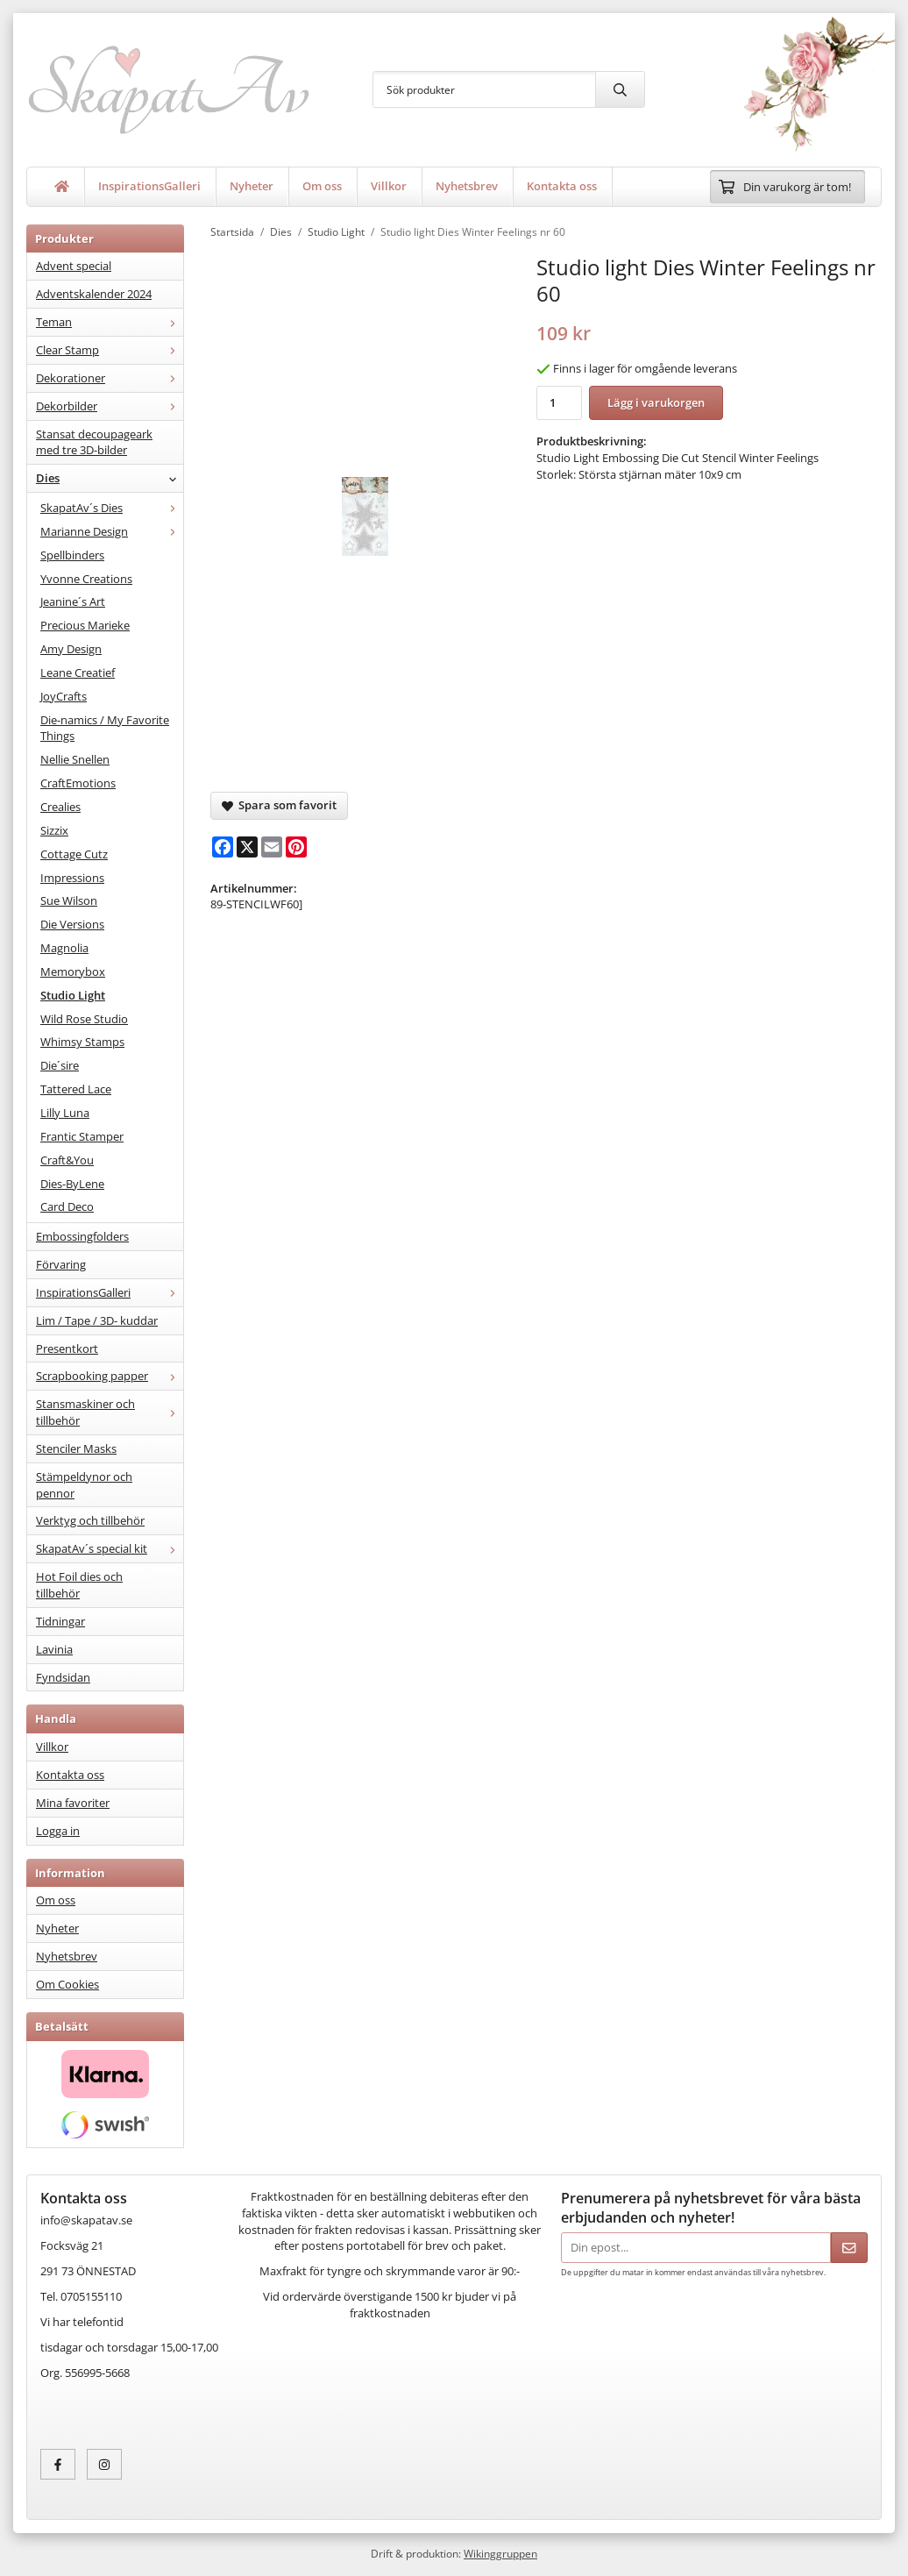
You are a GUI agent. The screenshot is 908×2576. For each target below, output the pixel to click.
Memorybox (72, 971)
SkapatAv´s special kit (109, 1548)
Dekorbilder (109, 406)
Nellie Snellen (75, 759)
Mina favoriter (73, 1803)
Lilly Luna (64, 1113)
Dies (109, 478)
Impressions (72, 878)
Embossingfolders (82, 1236)
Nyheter (251, 186)
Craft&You (67, 1160)
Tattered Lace (75, 1089)
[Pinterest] (296, 846)
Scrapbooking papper (109, 1376)
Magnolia (64, 948)
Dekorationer (109, 378)
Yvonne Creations (86, 579)
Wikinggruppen (500, 2553)
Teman (109, 322)
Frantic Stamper (82, 1136)
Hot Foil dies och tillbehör (79, 1585)
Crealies (60, 807)
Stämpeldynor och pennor (84, 1485)
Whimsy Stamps (82, 1042)
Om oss (322, 186)
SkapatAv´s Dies (111, 508)
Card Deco (67, 1206)
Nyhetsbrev (467, 186)
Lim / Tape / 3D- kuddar (97, 1320)
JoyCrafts (63, 696)
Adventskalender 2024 (94, 294)
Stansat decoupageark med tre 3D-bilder (94, 442)
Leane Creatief (77, 672)
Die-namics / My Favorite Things (104, 728)
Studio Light (72, 995)
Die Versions (72, 924)
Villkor (389, 186)
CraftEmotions (78, 783)
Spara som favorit (279, 805)
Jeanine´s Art (72, 601)
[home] (62, 186)
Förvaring (61, 1264)
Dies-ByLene (72, 1184)
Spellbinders (72, 555)
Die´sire (59, 1065)
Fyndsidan (63, 1677)
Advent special (73, 266)
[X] (247, 846)
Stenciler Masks (76, 1448)
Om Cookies (67, 1984)
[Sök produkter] (484, 89)
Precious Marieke (85, 625)
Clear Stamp (109, 350)
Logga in (58, 1831)
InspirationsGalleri (149, 186)
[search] (619, 89)
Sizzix (54, 830)
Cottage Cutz (74, 854)
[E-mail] (271, 846)
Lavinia (54, 1649)
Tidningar (60, 1621)
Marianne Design (111, 531)
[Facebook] (222, 846)
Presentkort (67, 1348)
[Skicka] (849, 2247)
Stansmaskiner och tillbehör (109, 1412)
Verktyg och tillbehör (90, 1520)
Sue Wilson (68, 900)
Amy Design (71, 649)
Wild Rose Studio (84, 1019)
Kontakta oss (562, 186)
